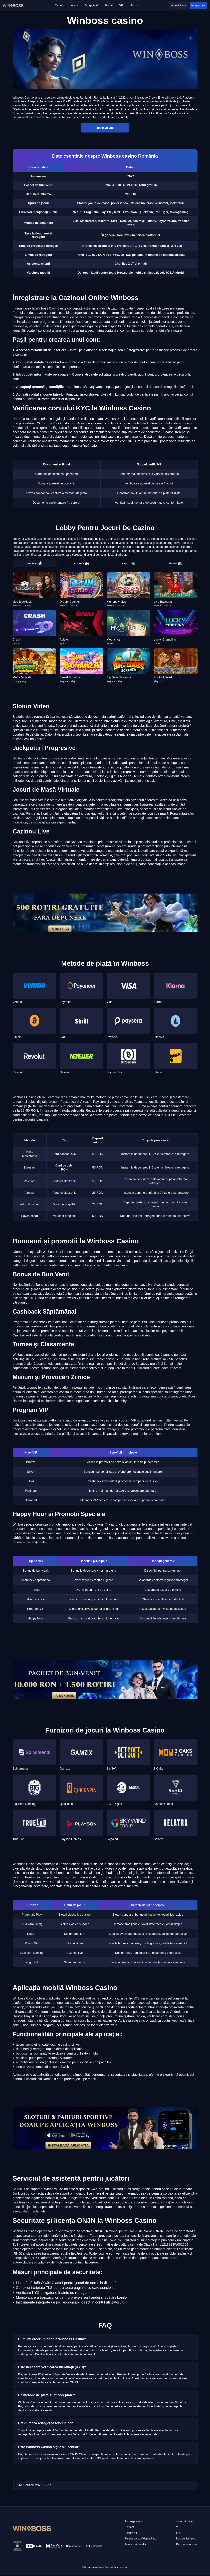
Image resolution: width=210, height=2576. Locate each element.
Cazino (59, 5)
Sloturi (175, 564)
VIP (121, 5)
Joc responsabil (134, 2522)
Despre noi (131, 2533)
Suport (134, 5)
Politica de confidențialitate (140, 2539)
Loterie (74, 5)
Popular (34, 564)
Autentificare (178, 5)
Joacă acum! (105, 127)
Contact (129, 2527)
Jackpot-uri (91, 5)
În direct (81, 564)
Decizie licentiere (186, 2539)
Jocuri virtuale (184, 2522)
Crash (128, 564)
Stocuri (108, 5)
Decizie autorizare (186, 2545)
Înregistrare (198, 5)
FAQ (178, 2533)
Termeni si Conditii (135, 2545)
